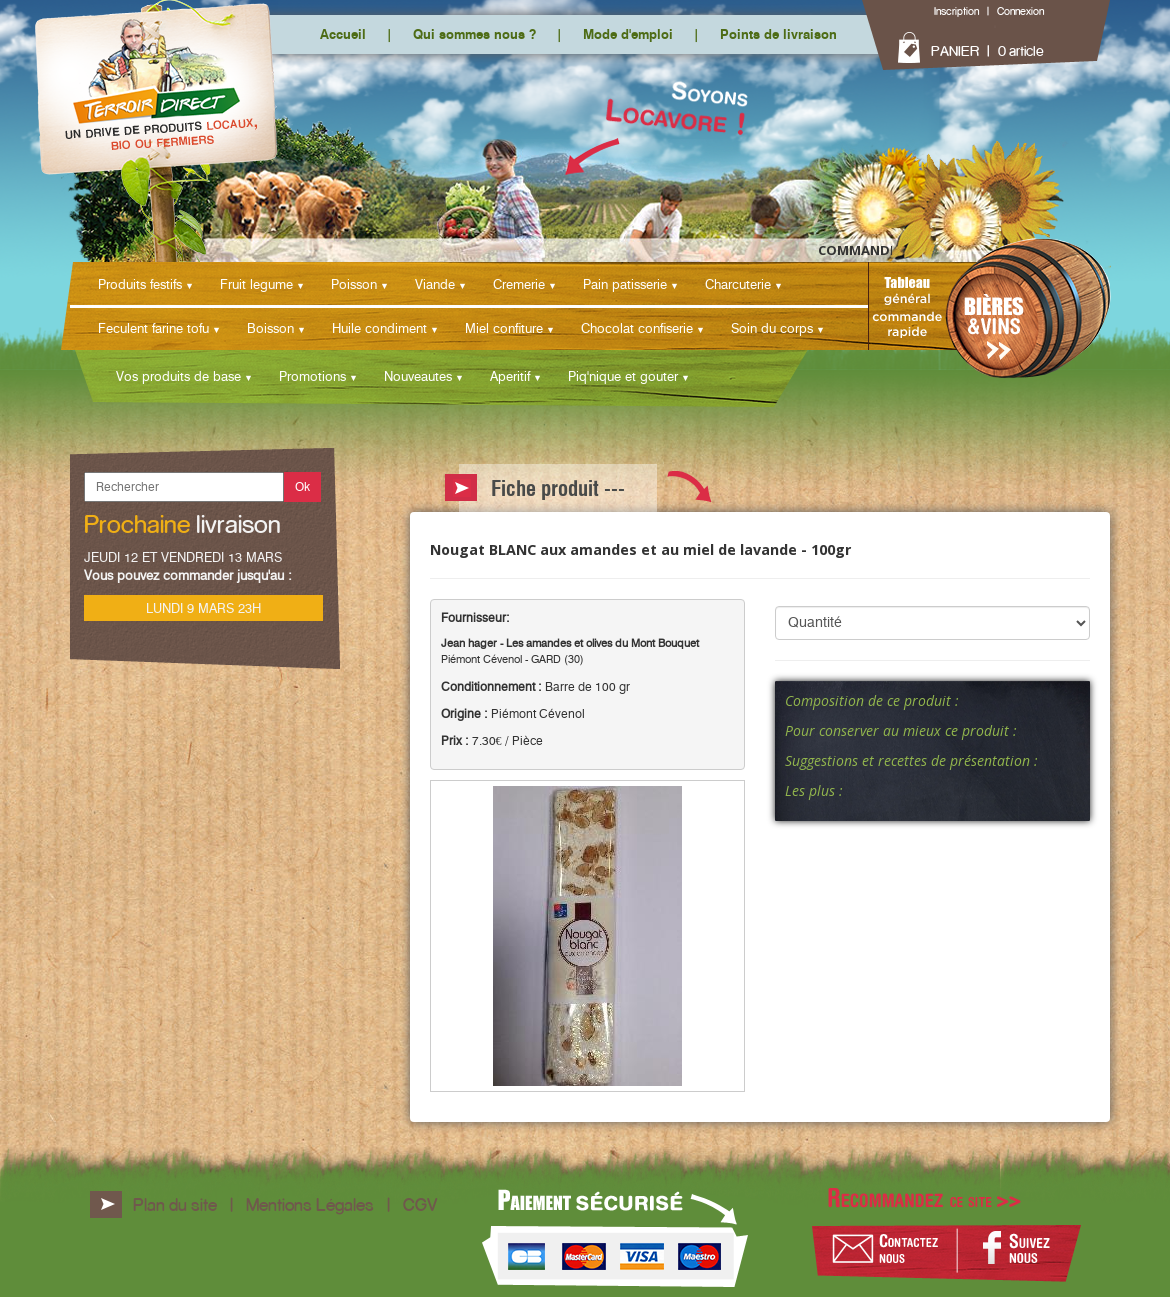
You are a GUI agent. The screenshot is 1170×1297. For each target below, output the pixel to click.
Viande (435, 284)
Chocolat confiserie (637, 328)
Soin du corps (772, 328)
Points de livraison (778, 34)
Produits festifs (140, 284)
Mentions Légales (310, 1204)
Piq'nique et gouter (623, 376)
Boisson (270, 328)
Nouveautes (418, 376)
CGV (420, 1204)
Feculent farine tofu (153, 328)
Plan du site (175, 1204)
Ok (302, 486)
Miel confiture (504, 328)
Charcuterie (738, 284)
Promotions (312, 376)
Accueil (343, 34)
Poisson (354, 284)
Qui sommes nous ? (474, 34)
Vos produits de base (178, 376)
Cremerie (519, 284)
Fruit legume (256, 284)
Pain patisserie (625, 284)
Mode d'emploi (628, 34)
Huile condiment (379, 328)
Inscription (956, 11)
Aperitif (510, 376)
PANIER (955, 51)
